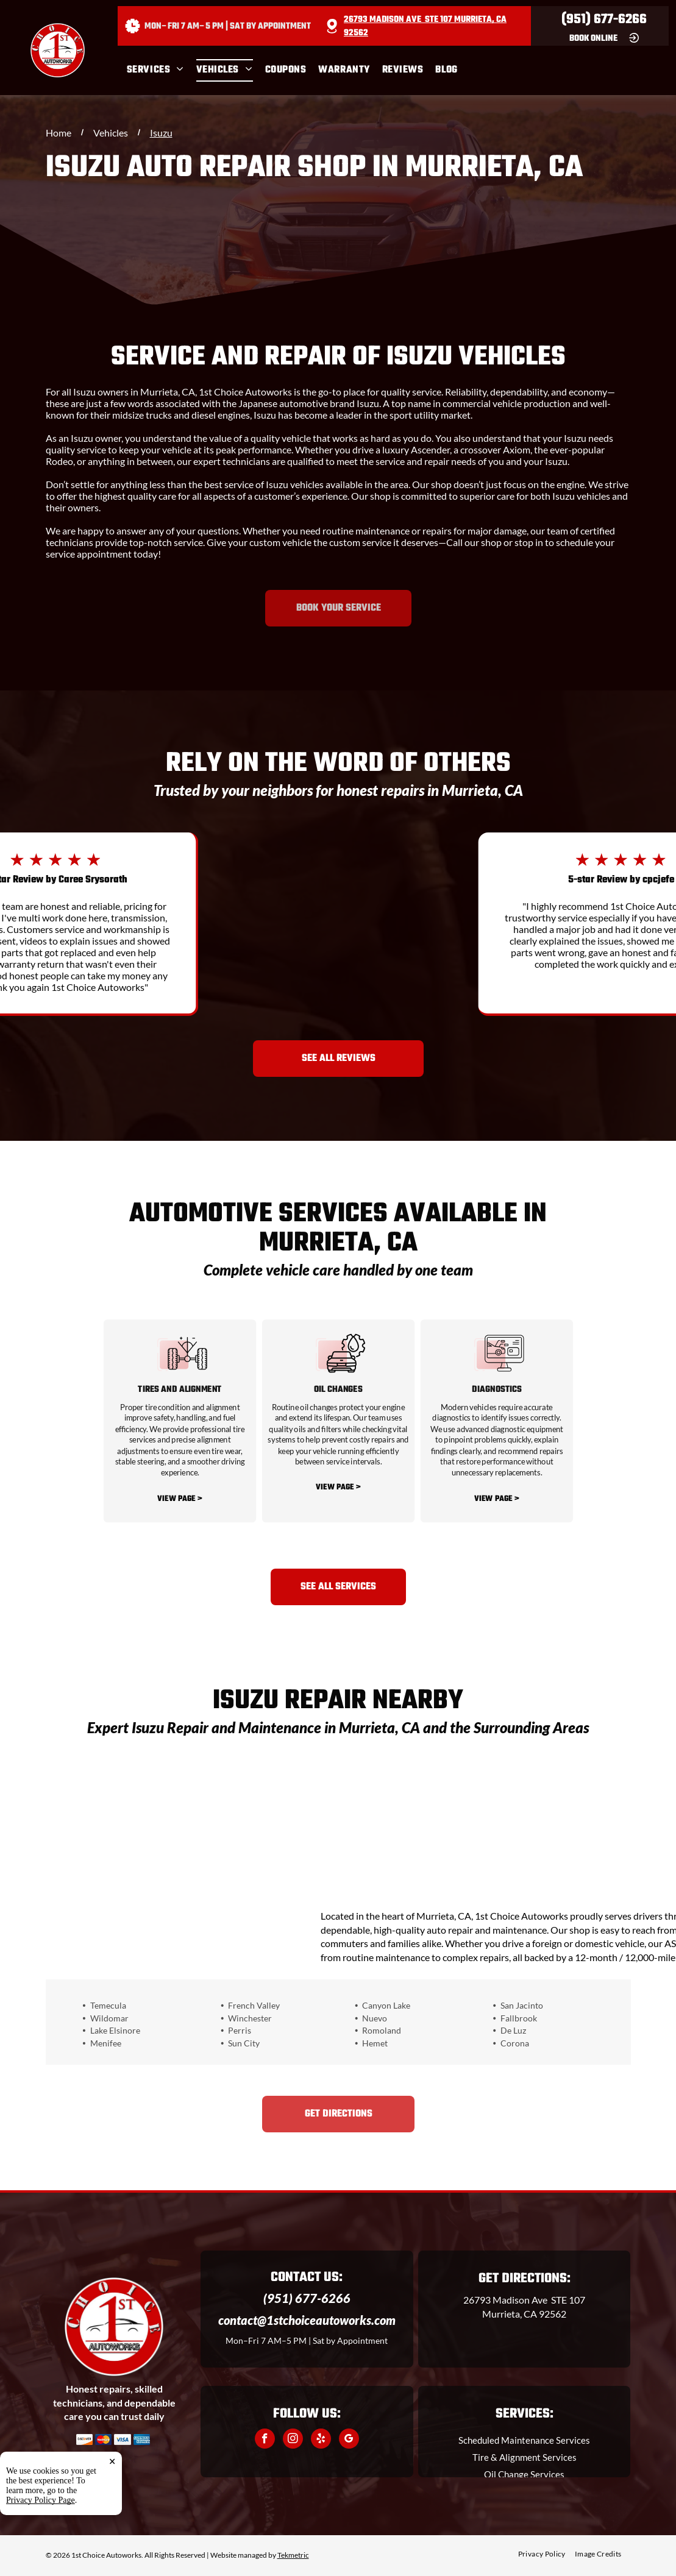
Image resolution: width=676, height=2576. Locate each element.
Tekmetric (293, 2555)
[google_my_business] (349, 2440)
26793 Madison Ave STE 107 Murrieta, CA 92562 (425, 26)
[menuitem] (161, 70)
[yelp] (321, 2440)
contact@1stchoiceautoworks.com (307, 2320)
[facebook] (265, 2440)
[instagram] (293, 2440)
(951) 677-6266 (604, 19)
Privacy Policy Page (40, 2537)
